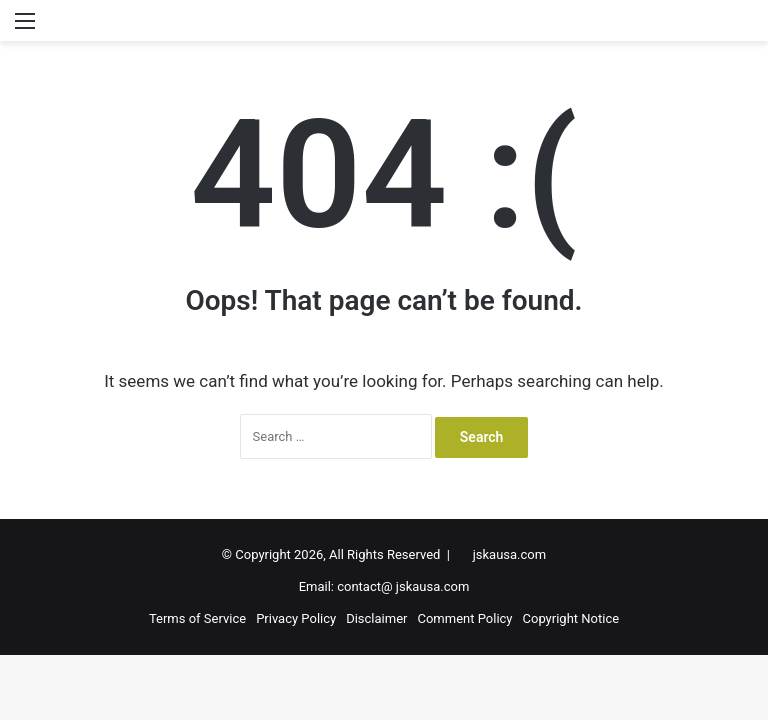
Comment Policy (464, 618)
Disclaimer (376, 618)
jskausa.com (509, 554)
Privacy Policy (296, 618)
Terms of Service (197, 618)
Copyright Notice (571, 618)
